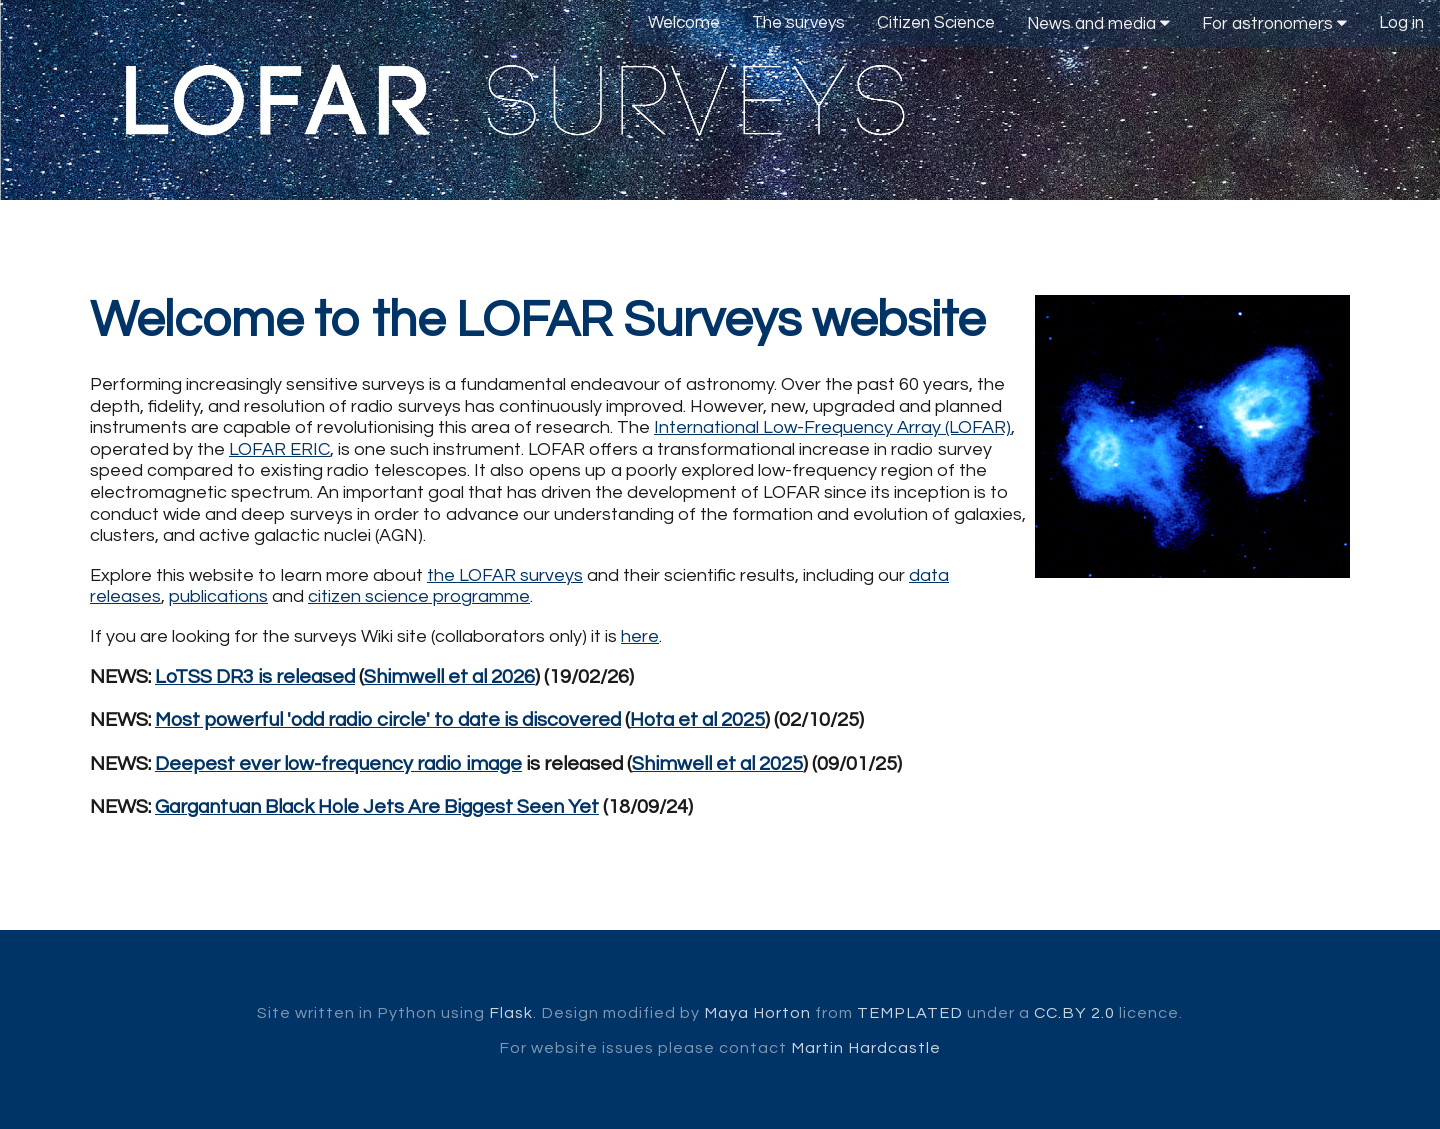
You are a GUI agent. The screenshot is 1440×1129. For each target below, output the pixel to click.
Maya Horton (757, 1013)
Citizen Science (936, 23)
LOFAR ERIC (279, 449)
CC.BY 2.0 (1074, 1013)
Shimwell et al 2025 (717, 764)
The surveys (798, 23)
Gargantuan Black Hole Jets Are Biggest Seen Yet (377, 807)
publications (218, 596)
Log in (1401, 23)
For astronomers (1274, 23)
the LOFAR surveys (505, 575)
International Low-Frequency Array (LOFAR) (832, 427)
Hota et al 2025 (697, 720)
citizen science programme (419, 596)
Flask (511, 1013)
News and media (1098, 23)
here (640, 636)
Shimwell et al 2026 (449, 677)
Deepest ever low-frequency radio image (338, 764)
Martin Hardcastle (866, 1048)
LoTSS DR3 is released (255, 677)
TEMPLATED (910, 1013)
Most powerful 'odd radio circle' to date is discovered (388, 720)
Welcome (684, 23)
